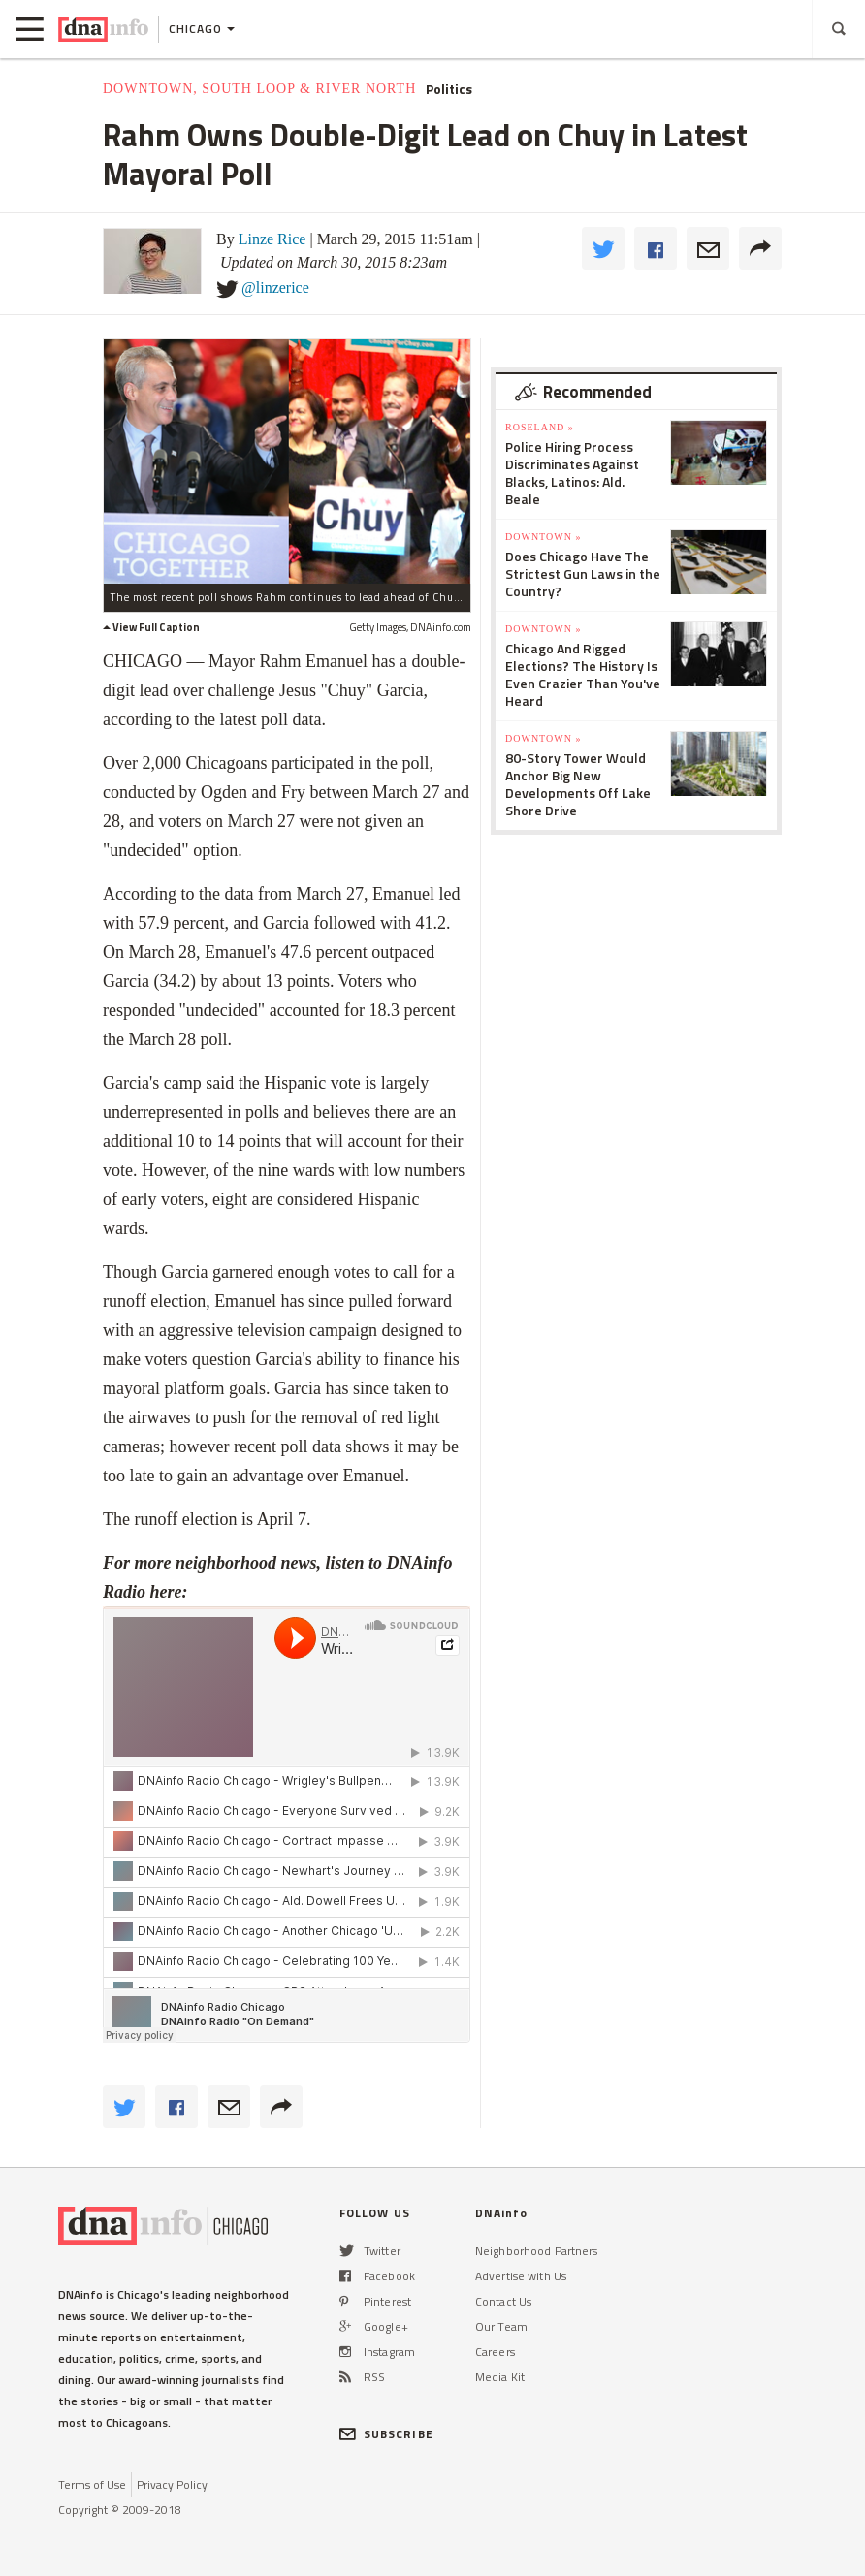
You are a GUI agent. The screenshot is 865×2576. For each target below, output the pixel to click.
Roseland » (539, 427)
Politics (449, 89)
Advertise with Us (520, 2276)
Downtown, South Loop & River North (259, 88)
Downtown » (543, 536)
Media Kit (500, 2377)
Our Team (501, 2326)
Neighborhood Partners (536, 2251)
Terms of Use (92, 2484)
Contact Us (503, 2301)
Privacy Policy (172, 2484)
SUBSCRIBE (386, 2434)
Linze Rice (272, 239)
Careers (495, 2351)
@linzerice (275, 287)
